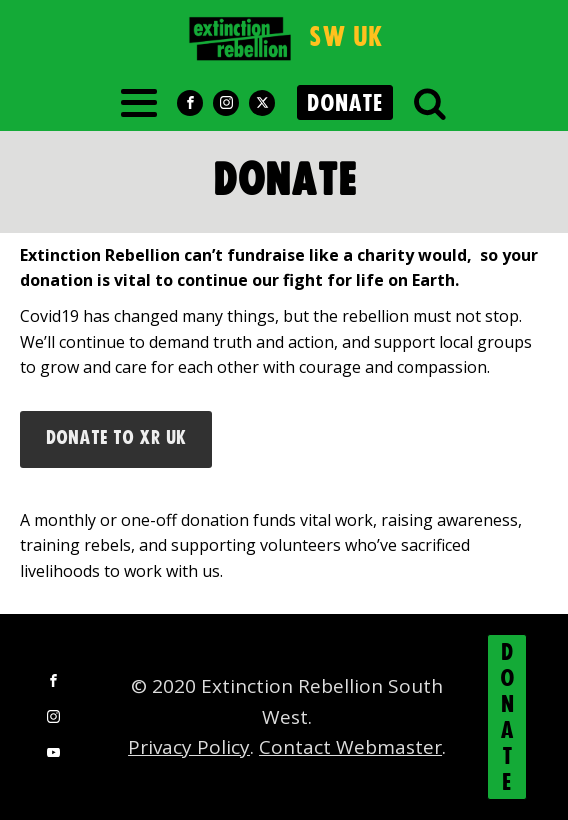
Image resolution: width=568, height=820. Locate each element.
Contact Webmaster (350, 747)
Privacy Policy (189, 747)
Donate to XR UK (116, 438)
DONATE (345, 104)
